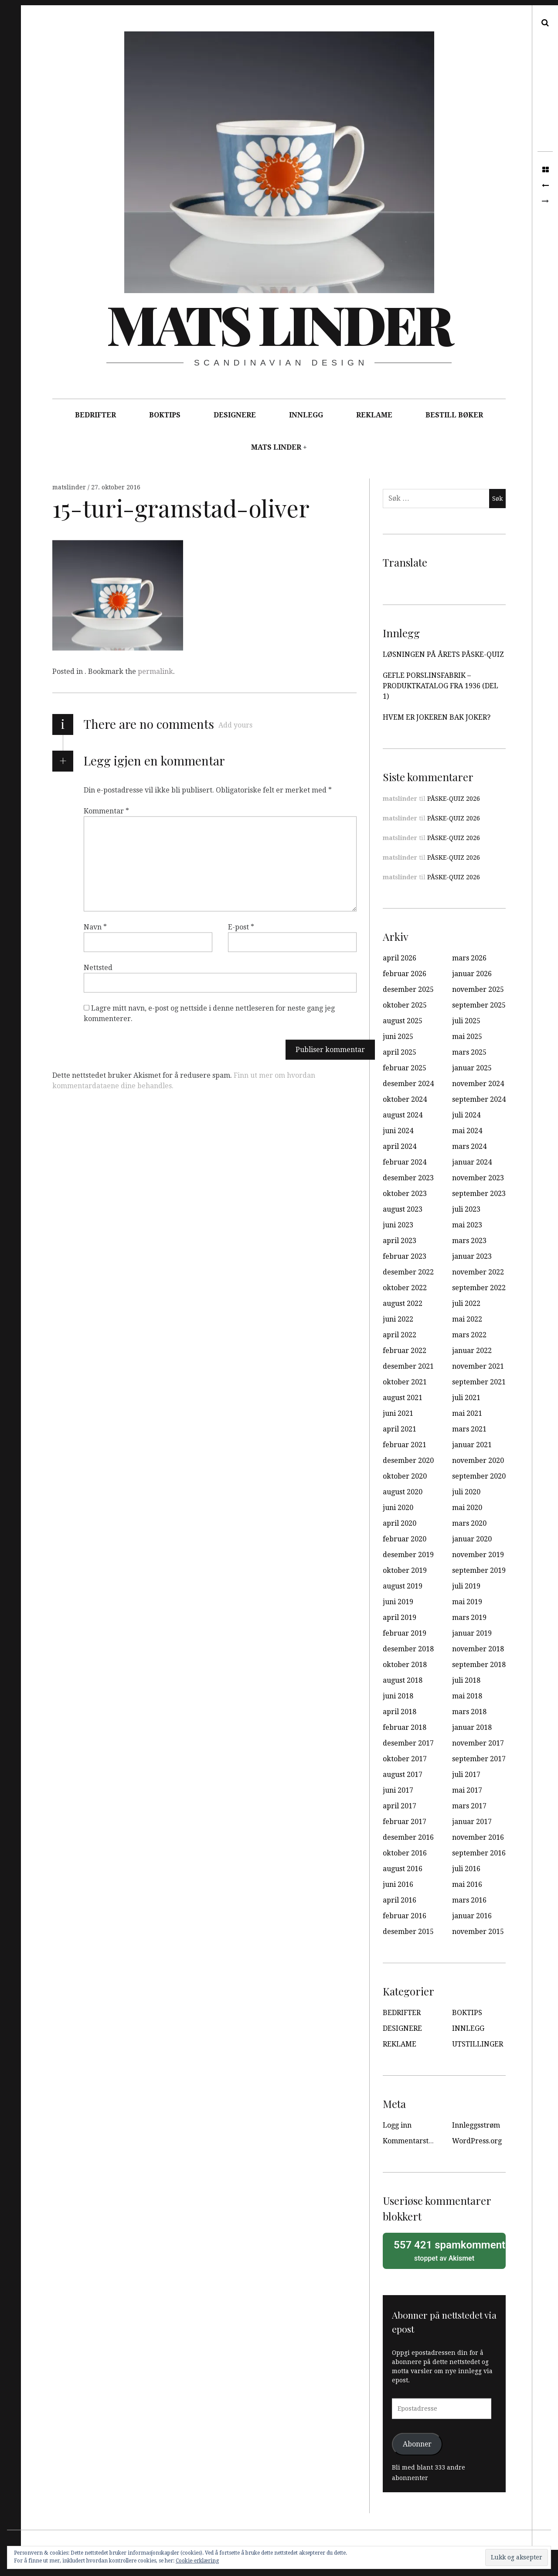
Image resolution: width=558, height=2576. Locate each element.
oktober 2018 (405, 1664)
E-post (241, 927)
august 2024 (402, 1115)
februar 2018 (404, 1727)
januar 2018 (472, 1727)
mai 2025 (467, 1036)
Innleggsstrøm (476, 2125)
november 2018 (478, 1649)
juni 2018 (398, 1696)
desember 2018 (408, 1649)
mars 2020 (469, 1523)
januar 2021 (472, 1445)
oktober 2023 (405, 1193)
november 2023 (478, 1178)
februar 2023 (404, 1256)
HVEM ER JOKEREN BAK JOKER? (436, 717)
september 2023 (479, 1193)
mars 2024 (469, 1146)
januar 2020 (472, 1539)
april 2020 (399, 1523)
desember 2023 (408, 1178)
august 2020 (402, 1492)
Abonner (417, 2444)
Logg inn (397, 2125)
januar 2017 (472, 1822)
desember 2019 (408, 1555)
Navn (95, 927)
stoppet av (447, 2250)
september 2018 (479, 1664)
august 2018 (402, 1680)
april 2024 (399, 1146)
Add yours (235, 725)
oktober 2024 (405, 1099)
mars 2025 (469, 1052)
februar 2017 (404, 1822)
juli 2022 (466, 1303)
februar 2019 (404, 1633)
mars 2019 (469, 1617)
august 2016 (402, 1869)
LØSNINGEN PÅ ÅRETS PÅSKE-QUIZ (443, 654)
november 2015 (478, 1931)
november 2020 (478, 1460)
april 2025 (399, 1052)
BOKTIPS (164, 415)
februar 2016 (404, 1916)
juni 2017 (398, 1790)
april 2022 (399, 1335)
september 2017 (479, 1759)
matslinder (70, 487)
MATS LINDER (276, 447)
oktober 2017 (405, 1759)
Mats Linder (278, 323)
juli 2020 (466, 1492)
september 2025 (479, 1005)
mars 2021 (469, 1429)
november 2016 (478, 1837)
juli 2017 (466, 1774)
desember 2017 (408, 1743)
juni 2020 (398, 1507)
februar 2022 (404, 1350)
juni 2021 (398, 1413)
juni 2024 (398, 1131)
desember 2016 (408, 1837)
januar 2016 (472, 1916)
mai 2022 (467, 1319)
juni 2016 (398, 1884)
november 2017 (478, 1743)
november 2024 (478, 1084)
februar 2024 (404, 1162)
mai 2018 (467, 1696)
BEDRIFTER (95, 415)
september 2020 (479, 1476)
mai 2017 (467, 1790)
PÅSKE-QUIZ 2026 (453, 798)
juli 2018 (466, 1680)
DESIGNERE (235, 415)
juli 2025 (466, 1021)
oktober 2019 (405, 1570)
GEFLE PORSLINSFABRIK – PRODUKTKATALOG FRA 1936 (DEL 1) (440, 685)
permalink (155, 671)
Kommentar (106, 811)
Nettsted (98, 967)
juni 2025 (398, 1036)
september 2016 (479, 1853)
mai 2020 (467, 1507)
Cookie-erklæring (197, 2561)
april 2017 (399, 1806)
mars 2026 (469, 958)
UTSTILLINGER (477, 2044)
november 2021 (478, 1366)
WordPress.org (477, 2141)
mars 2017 (469, 1806)
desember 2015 (408, 1931)
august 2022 (402, 1303)
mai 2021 (467, 1413)
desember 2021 (408, 1366)
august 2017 (402, 1774)
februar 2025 (404, 1068)
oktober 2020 (405, 1476)
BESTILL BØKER (454, 415)
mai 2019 (467, 1602)
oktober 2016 (405, 1853)
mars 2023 (469, 1241)
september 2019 (479, 1570)
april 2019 (399, 1617)
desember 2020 (408, 1460)
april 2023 (399, 1241)
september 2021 (479, 1382)
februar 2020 (404, 1539)
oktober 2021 (405, 1382)
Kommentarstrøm (412, 2141)
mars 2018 (469, 1712)
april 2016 (399, 1900)
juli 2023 (466, 1209)
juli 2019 (466, 1586)
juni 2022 (398, 1319)
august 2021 (402, 1398)
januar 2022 (472, 1350)
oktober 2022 (405, 1288)
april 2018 (399, 1712)
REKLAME (374, 415)
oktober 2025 (405, 1005)
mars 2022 (469, 1335)
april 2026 (399, 958)
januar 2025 (472, 1068)
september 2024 (479, 1099)
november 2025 (478, 989)
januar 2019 (472, 1633)
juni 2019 (398, 1602)
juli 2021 (466, 1398)
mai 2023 (467, 1225)
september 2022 (479, 1288)
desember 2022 (408, 1272)
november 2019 (478, 1555)
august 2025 (402, 1021)
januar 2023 (472, 1256)
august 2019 (402, 1586)
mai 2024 (467, 1131)
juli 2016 (466, 1869)
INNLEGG (306, 415)
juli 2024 (466, 1115)
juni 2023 (398, 1225)
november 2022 (478, 1272)
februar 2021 (404, 1445)
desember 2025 (408, 989)
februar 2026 (404, 974)
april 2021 (399, 1429)
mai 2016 (467, 1884)
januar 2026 (472, 974)
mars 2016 (469, 1900)
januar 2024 (472, 1162)
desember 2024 (408, 1084)
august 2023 (402, 1209)
